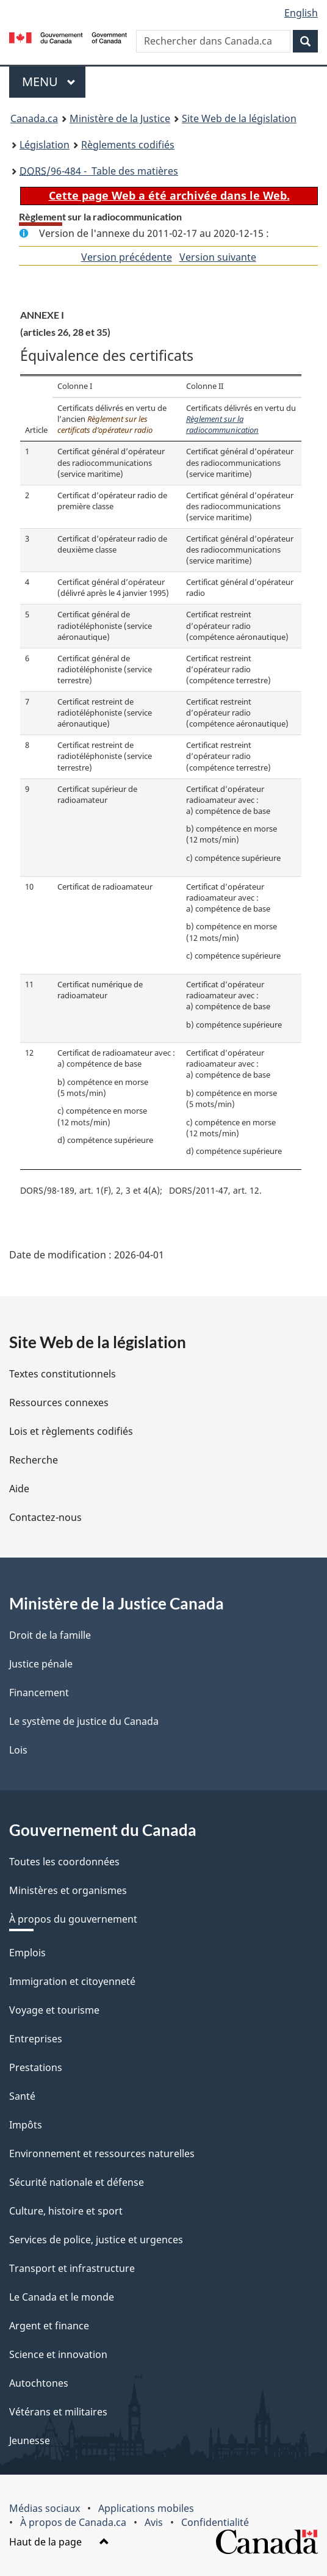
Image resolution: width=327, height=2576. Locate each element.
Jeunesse (29, 2440)
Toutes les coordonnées (64, 1861)
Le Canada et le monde (61, 2297)
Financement (39, 1692)
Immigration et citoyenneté (72, 1981)
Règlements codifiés (127, 144)
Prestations (35, 2067)
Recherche (33, 1460)
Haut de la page (59, 2542)
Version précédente (126, 257)
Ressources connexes (59, 1402)
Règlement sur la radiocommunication (222, 424)
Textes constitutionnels (62, 1374)
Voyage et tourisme (54, 2010)
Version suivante (217, 257)
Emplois (27, 1952)
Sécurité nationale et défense (76, 2182)
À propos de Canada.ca (73, 2522)
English (301, 13)
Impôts (25, 2125)
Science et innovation (58, 2354)
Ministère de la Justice (120, 118)
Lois (18, 1750)
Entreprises (35, 2038)
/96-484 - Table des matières (99, 171)
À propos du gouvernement (73, 1919)
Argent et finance (49, 2325)
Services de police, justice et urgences (96, 2239)
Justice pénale (41, 1664)
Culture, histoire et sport (66, 2211)
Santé (22, 2096)
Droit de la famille (50, 1635)
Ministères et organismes (68, 1890)
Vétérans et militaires (58, 2411)
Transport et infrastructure (72, 2268)
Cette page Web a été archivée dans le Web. (169, 195)
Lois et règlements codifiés (71, 1431)
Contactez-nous (45, 1517)
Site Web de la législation (239, 118)
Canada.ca (34, 118)
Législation (45, 144)
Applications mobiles (146, 2508)
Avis (154, 2522)
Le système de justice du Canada (84, 1721)
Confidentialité (215, 2522)
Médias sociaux (44, 2508)
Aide (19, 1488)
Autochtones (38, 2383)
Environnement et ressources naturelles (102, 2153)
